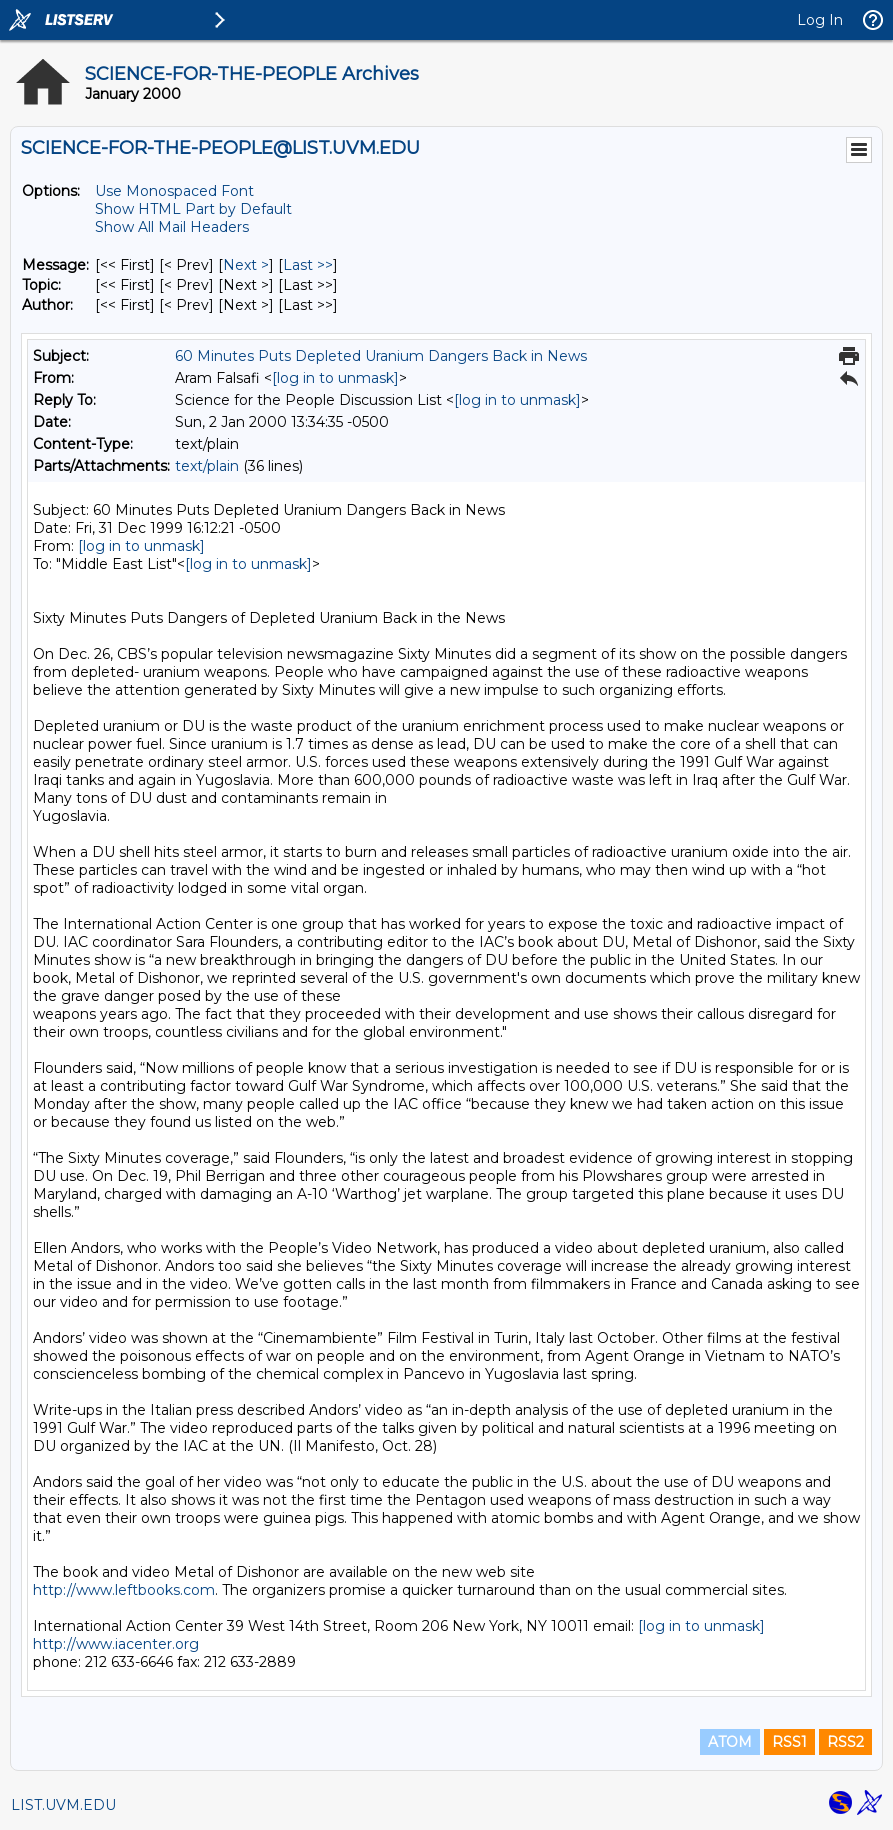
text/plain (207, 466)
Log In (820, 20)
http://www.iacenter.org (116, 1644)
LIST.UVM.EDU (63, 1805)
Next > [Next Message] (246, 265)
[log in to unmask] (335, 378)
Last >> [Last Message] (308, 265)
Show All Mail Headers (172, 227)
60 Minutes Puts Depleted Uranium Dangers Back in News (381, 356)
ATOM (730, 1742)
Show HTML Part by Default (193, 209)
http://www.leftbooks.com (124, 1590)
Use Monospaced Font (174, 191)
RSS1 (789, 1742)
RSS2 (845, 1742)
